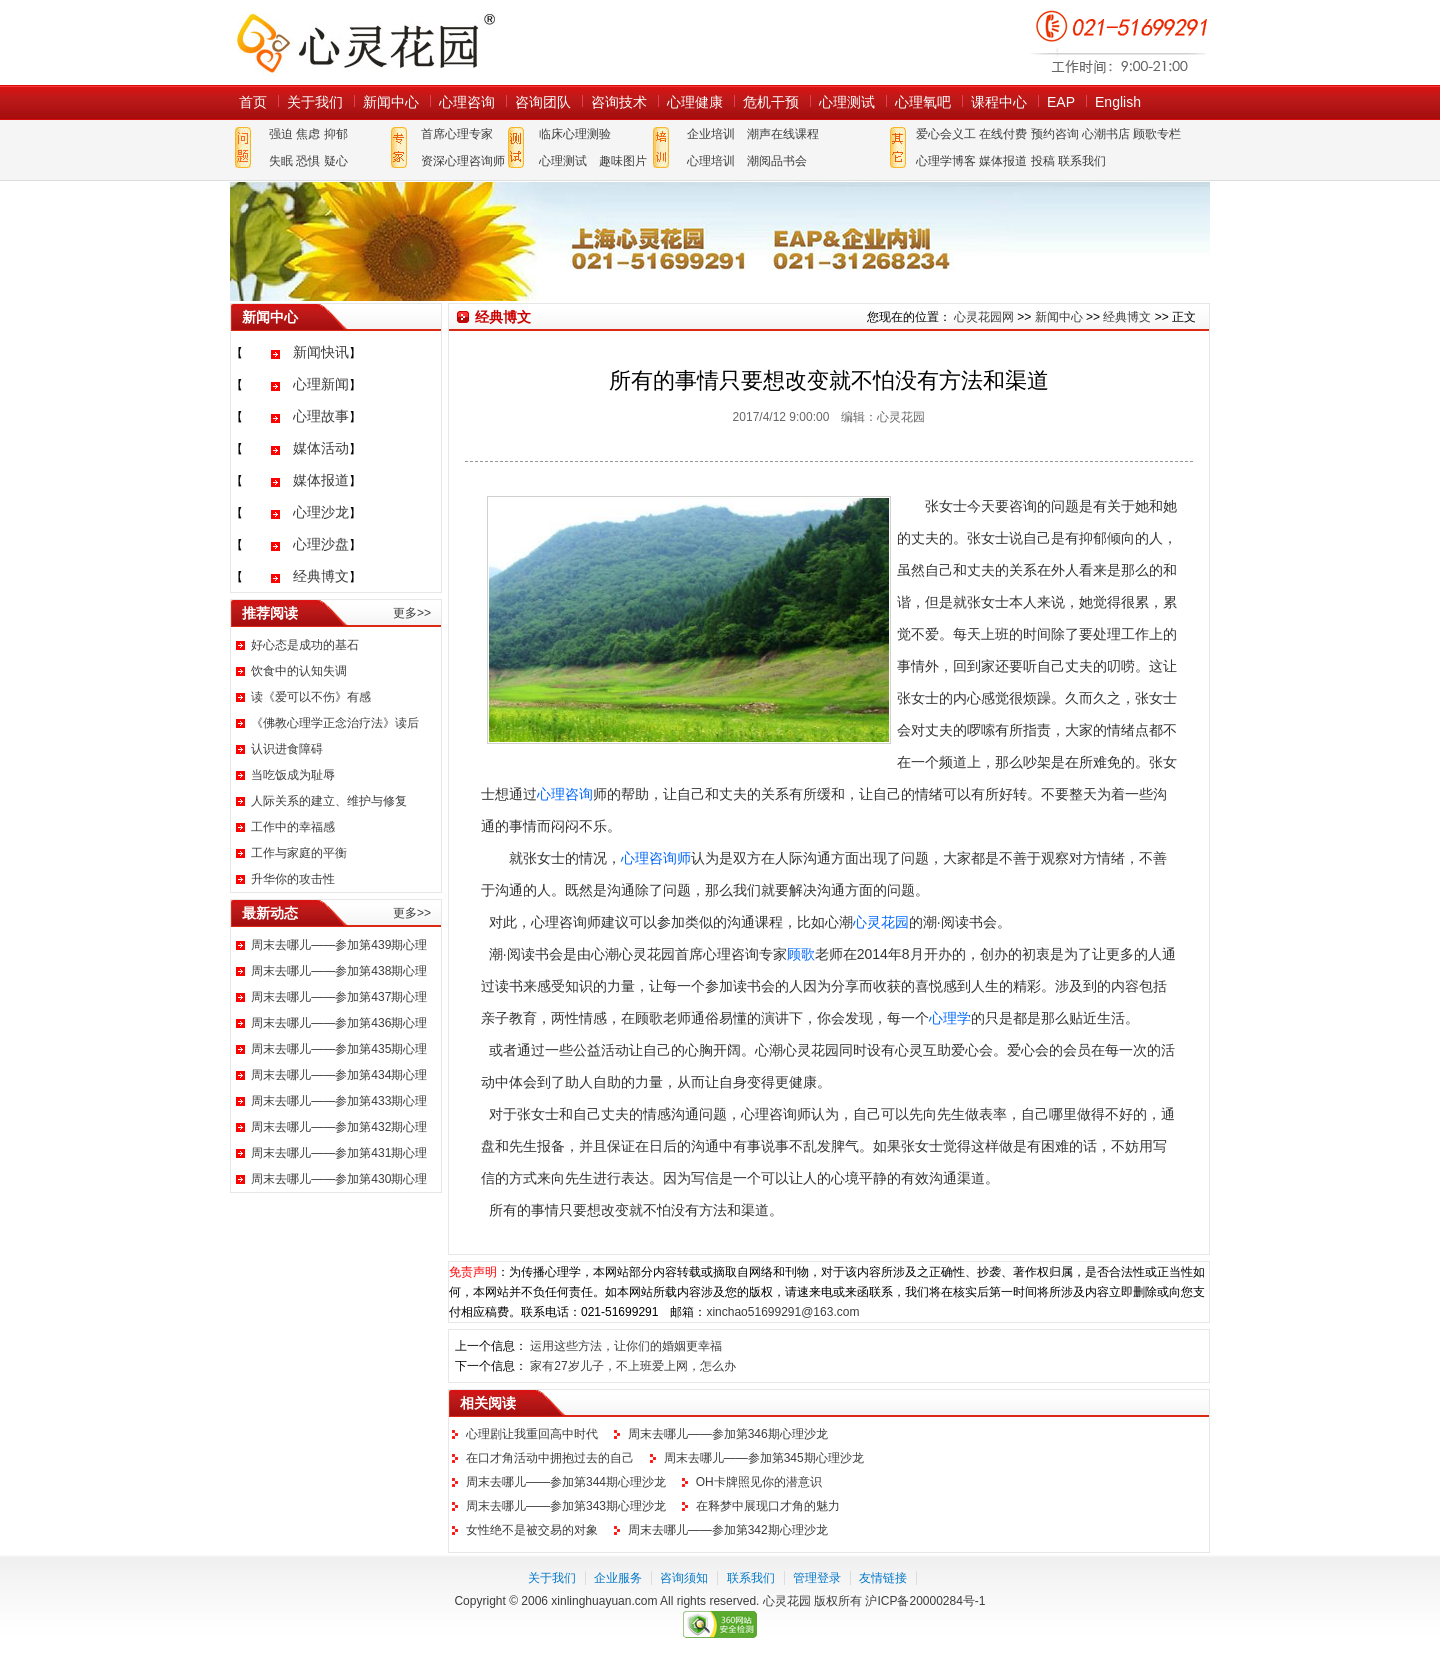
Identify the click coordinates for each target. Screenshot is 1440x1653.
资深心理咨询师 (463, 161)
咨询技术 (619, 102)
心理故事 (321, 416)
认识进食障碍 (287, 749)
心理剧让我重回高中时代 (532, 1434)
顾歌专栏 (1157, 134)
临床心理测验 (575, 134)
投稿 (1043, 161)
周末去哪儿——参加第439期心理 (339, 945)
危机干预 (771, 102)
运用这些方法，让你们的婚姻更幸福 (626, 1346)
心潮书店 (1106, 134)
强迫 (281, 134)
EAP (1061, 102)
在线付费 (1003, 134)
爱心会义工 (946, 134)
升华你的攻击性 (293, 879)
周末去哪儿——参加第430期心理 (339, 1179)
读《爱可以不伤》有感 (311, 697)
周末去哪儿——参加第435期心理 (339, 1049)
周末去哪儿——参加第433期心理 (339, 1101)
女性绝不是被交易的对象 (532, 1530)
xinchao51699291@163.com (782, 1312)
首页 (253, 102)
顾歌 (801, 954)
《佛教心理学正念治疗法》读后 (335, 723)
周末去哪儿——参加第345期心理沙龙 (764, 1458)
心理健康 (695, 102)
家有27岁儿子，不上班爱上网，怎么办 (632, 1366)
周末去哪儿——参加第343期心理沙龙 (566, 1506)
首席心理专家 (457, 134)
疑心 (336, 161)
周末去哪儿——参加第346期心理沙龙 (728, 1434)
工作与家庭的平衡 (299, 853)
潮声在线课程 (783, 134)
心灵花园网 (365, 42)
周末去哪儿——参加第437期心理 (339, 997)
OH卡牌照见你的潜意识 (759, 1482)
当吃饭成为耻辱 (293, 775)
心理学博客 (946, 161)
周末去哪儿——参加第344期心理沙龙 (566, 1482)
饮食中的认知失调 (299, 671)
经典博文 (321, 576)
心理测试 (847, 102)
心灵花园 (881, 922)
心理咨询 (467, 102)
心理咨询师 (656, 858)
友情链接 (883, 1578)
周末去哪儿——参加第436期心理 (339, 1023)
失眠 (281, 161)
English (1118, 102)
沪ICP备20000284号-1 (925, 1601)
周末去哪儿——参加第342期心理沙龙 (728, 1530)
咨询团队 (543, 102)
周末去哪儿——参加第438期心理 (339, 971)
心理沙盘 (321, 544)
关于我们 (315, 102)
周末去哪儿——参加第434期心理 (339, 1075)
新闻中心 (391, 102)
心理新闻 (321, 384)
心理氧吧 (923, 102)
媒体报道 (1003, 161)
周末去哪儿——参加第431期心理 (339, 1153)
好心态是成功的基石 (305, 645)
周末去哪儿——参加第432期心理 (339, 1127)
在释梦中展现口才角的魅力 (768, 1506)
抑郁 (336, 134)
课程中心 (999, 102)
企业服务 (618, 1578)
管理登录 (817, 1578)
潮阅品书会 (777, 161)
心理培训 (711, 161)
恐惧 (308, 161)
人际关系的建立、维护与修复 (329, 801)
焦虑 (308, 134)
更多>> (412, 613)
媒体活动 (321, 448)
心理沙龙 (321, 512)
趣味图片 (623, 161)
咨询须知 (684, 1578)
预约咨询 (1055, 134)
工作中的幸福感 (293, 827)
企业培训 (711, 134)
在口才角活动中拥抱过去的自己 (550, 1458)
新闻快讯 (321, 352)
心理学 (950, 1018)
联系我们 (1082, 161)
